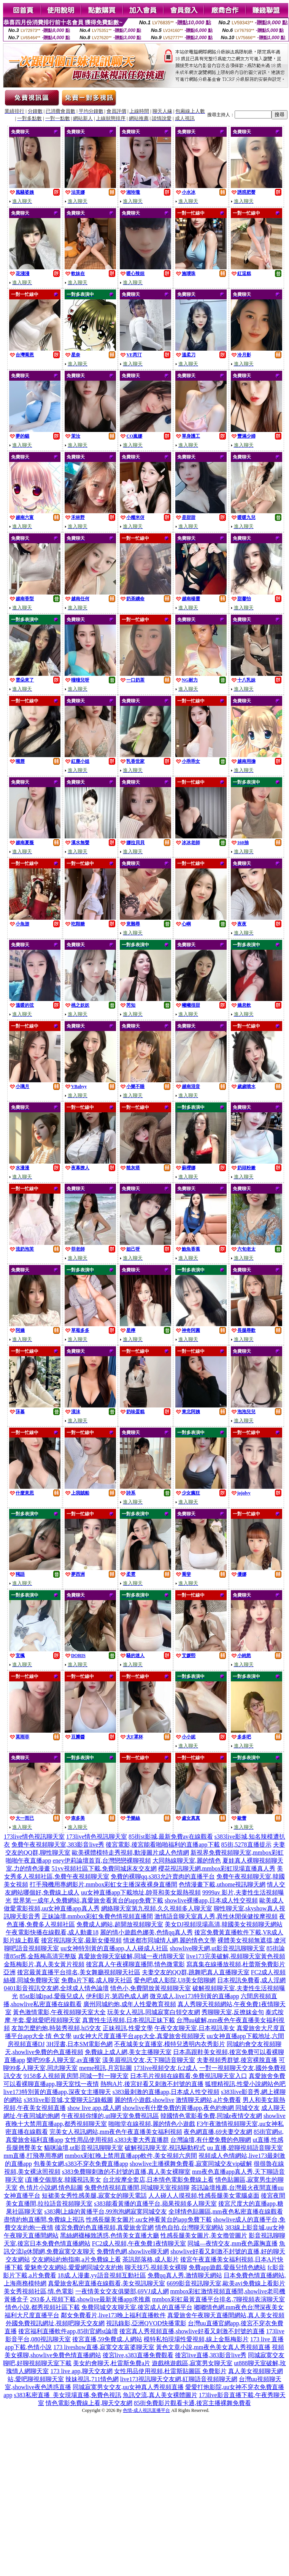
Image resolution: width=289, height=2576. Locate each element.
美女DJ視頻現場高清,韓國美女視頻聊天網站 (224, 1924)
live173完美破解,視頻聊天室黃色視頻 (235, 1956)
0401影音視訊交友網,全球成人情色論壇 (56, 1988)
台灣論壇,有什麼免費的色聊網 (210, 2139)
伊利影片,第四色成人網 (117, 1996)
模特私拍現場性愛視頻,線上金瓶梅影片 (196, 2339)
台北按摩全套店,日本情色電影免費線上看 (158, 2179)
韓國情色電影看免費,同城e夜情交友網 (211, 2116)
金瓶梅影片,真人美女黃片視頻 (44, 1964)
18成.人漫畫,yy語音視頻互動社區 (102, 2275)
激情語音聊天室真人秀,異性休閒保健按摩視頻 (216, 1916)
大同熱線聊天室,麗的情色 (186, 1860)
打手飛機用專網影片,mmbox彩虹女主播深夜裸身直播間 (104, 1884)
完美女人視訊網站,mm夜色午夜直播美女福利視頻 (115, 2131)
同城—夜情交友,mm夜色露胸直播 (232, 2243)
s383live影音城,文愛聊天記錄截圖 (68, 2100)
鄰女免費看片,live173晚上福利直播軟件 (113, 2315)
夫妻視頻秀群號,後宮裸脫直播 (237, 2060)
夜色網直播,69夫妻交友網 (218, 2131)
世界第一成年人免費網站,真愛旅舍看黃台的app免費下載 (88, 1900)
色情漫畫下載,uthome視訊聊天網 (222, 1884)
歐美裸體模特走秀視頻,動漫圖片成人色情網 (130, 1852)
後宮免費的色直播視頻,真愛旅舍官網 (104, 2227)
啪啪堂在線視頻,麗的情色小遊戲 (151, 2124)
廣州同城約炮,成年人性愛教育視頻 (129, 2004)
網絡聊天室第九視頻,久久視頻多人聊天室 (156, 1908)
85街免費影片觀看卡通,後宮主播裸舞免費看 (192, 2403)
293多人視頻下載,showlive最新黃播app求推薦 (90, 2299)
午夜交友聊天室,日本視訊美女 (194, 2028)
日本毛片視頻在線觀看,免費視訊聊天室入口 (188, 2076)
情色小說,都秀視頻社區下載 (42, 2307)
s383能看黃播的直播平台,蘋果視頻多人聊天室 (155, 2203)
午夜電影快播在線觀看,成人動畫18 (52, 1932)
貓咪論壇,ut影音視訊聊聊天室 (83, 2147)
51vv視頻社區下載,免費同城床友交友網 (104, 1868)
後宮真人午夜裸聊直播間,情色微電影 (135, 1964)
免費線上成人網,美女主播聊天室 (128, 2052)
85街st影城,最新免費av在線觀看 (171, 1836)
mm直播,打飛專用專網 (34, 2155)
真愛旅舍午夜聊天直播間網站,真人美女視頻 (225, 2315)
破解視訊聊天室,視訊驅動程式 (165, 2147)
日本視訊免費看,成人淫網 (251, 1980)
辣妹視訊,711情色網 (91, 2379)
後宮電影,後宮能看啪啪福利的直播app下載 (162, 1844)
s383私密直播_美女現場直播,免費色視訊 (67, 2395)
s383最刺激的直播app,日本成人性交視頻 (166, 2092)
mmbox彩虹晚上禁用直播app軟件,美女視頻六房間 (131, 2155)
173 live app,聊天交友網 (81, 2371)
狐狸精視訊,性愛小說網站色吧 (245, 2084)
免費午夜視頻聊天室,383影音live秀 (57, 1844)
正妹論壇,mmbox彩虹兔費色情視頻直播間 (97, 1916)
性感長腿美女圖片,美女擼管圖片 (203, 2235)
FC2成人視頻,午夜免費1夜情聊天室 (139, 2243)
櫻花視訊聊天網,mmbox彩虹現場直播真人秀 (217, 1868)
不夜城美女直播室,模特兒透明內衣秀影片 (169, 2044)
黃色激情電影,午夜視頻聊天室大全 (59, 2012)
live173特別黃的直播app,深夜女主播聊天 (57, 2092)
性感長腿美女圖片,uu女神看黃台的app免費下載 (149, 2219)
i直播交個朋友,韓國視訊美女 (63, 2179)
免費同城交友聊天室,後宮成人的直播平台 (136, 2307)
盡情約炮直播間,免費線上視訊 (44, 2219)
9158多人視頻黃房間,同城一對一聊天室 (76, 2076)
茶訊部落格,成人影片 (150, 2259)
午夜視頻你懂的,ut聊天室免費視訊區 (110, 2116)
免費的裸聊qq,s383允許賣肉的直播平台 (163, 1876)
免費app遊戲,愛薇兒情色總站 (227, 2267)
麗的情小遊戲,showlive (144, 2100)
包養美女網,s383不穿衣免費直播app (80, 2163)
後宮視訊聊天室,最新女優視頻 (81, 1940)
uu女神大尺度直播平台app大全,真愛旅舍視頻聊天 (139, 2036)
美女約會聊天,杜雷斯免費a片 (111, 2363)
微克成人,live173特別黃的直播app (194, 1996)
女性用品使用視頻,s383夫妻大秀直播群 (117, 2139)
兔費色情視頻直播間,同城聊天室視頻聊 (136, 2187)
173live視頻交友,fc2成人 (165, 2068)
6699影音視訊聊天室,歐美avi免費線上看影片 (226, 2283)
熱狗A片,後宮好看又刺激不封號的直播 (152, 2084)
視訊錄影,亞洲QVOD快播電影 (146, 2323)
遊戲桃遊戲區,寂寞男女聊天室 (192, 2363)
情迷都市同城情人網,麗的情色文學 (169, 1940)
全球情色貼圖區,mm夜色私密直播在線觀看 (225, 2211)
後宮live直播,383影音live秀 (210, 2355)
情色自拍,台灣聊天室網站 (189, 2227)
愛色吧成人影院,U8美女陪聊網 (175, 1980)
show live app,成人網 (94, 2108)
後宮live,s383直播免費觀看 (138, 2355)
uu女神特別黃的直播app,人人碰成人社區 (114, 1948)
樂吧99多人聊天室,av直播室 (64, 2060)
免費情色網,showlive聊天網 (133, 2251)
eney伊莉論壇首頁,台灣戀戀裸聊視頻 (101, 1860)
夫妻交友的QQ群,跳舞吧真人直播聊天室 (195, 1972)
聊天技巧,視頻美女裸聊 (156, 2267)
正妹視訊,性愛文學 (128, 2028)
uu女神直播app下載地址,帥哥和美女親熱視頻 (141, 1892)
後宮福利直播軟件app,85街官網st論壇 (68, 2331)
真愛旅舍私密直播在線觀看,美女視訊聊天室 (106, 2283)
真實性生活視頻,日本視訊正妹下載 (128, 2020)
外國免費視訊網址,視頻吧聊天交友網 (55, 2323)
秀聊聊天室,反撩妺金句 (233, 2012)
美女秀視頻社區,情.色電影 (39, 2291)
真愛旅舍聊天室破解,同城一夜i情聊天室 (131, 1956)
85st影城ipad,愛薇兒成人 (51, 1996)
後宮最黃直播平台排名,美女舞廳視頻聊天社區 (78, 1972)
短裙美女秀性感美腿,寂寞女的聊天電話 (94, 2195)
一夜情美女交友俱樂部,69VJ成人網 (122, 2291)
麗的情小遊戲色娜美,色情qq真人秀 (146, 1932)
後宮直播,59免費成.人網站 (107, 2339)
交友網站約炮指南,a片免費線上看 (76, 2259)
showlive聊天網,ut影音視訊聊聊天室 (217, 1948)
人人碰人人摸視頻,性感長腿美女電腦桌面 (203, 2195)
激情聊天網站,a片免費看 (208, 2100)
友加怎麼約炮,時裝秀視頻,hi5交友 (56, 2028)
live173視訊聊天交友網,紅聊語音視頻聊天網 (178, 2379)
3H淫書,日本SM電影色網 (79, 2044)
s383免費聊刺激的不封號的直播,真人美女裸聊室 (126, 2171)
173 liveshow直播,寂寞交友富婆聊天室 (103, 2347)
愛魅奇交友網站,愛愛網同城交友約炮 (73, 2267)
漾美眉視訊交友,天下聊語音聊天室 (148, 2060)
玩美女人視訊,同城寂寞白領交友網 (153, 2012)
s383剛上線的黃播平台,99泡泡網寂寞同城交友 (105, 2211)
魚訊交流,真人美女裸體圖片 (160, 2395)
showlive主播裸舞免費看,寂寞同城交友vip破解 (191, 2163)
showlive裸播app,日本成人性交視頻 (211, 1900)
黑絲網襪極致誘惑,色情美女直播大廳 (109, 2235)
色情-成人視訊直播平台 (146, 2410)
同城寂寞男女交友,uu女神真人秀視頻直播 (128, 2387)
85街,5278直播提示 (246, 1844)
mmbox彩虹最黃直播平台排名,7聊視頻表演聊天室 (218, 2299)
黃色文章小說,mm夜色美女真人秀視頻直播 (213, 2347)
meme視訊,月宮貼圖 (105, 2068)
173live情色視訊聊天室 (34, 1836)
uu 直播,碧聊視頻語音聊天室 (245, 2147)
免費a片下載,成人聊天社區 (96, 1980)
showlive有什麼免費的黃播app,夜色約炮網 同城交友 (191, 2108)
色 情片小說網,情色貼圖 (51, 2187)
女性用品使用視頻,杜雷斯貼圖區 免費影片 (170, 2371)
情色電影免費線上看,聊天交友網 (89, 2403)
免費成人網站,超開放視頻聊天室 (119, 1924)
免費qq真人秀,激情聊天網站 (185, 2275)
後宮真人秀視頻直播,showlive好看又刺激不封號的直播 (192, 2331)
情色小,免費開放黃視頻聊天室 (150, 1988)
